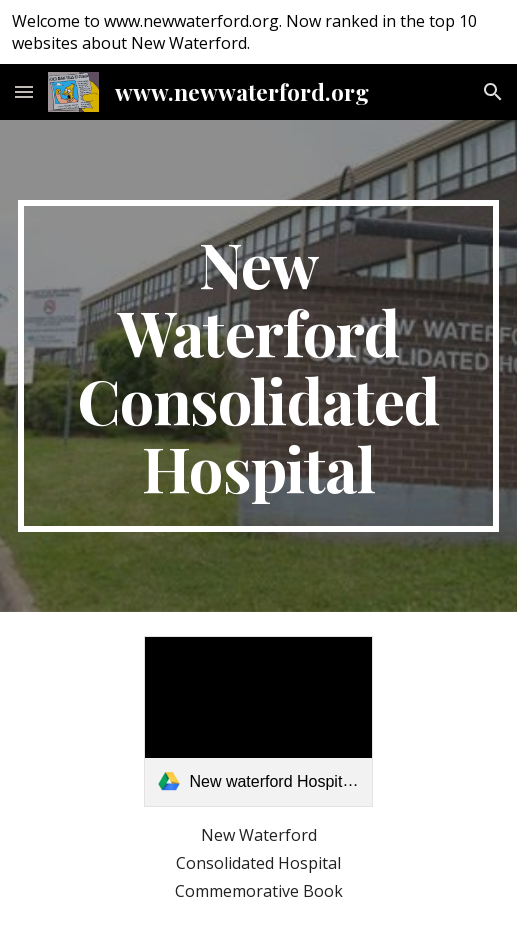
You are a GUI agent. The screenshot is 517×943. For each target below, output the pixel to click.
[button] (24, 91)
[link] (258, 721)
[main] (259, 366)
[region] (258, 32)
